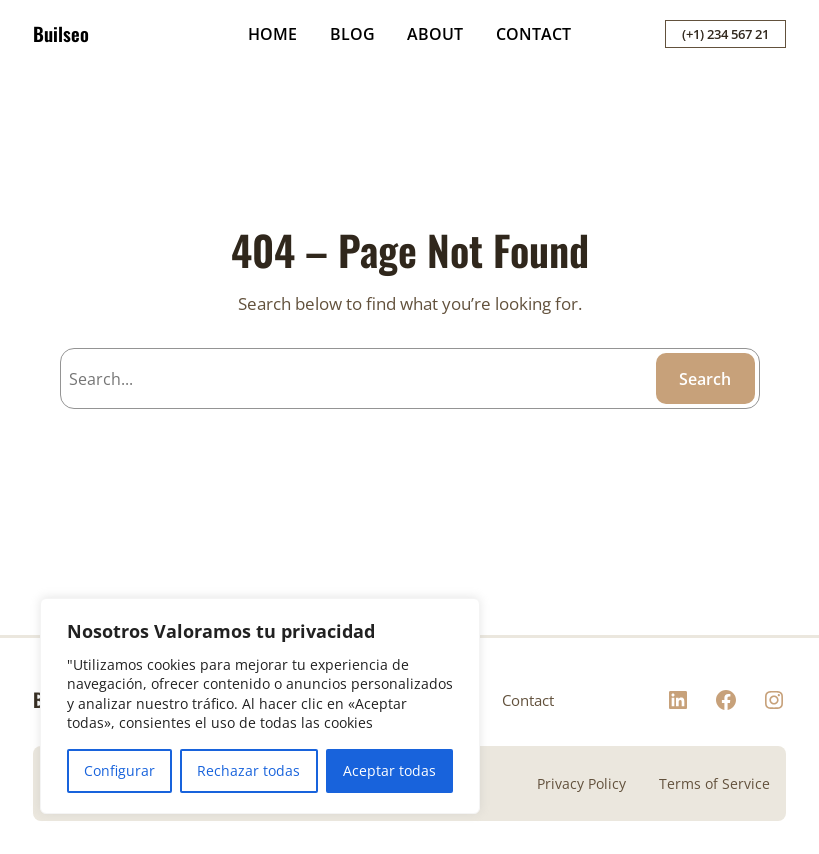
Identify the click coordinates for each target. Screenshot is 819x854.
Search (705, 379)
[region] (260, 706)
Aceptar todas (389, 770)
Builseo (61, 33)
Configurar (119, 770)
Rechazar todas (248, 770)
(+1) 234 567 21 (725, 34)
